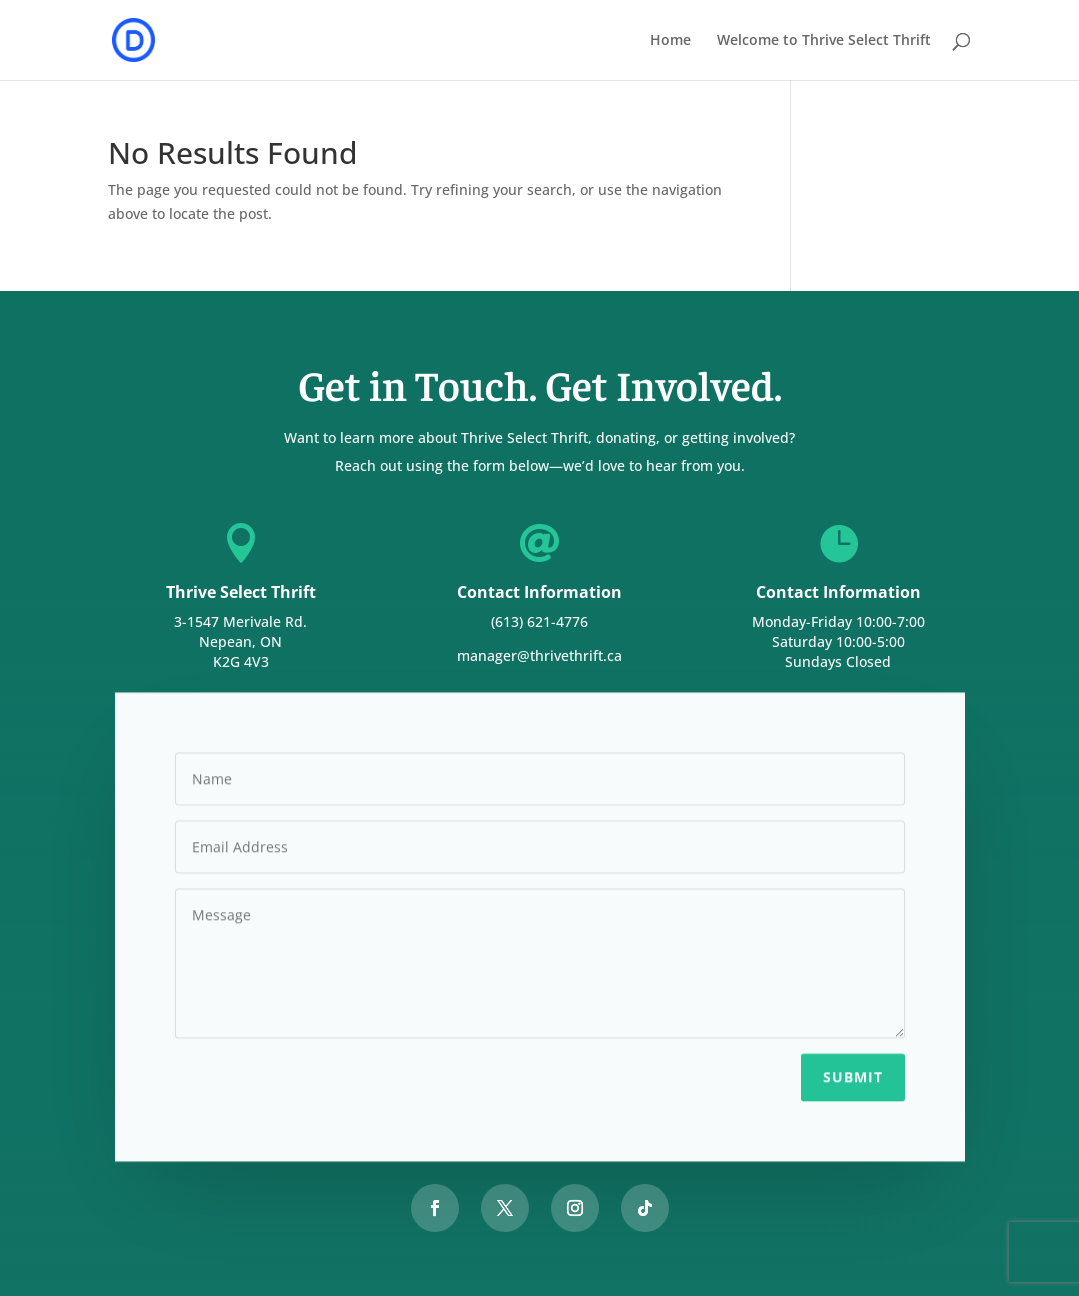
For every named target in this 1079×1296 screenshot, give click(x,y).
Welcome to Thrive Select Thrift (824, 41)
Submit (853, 1073)
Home (670, 41)
